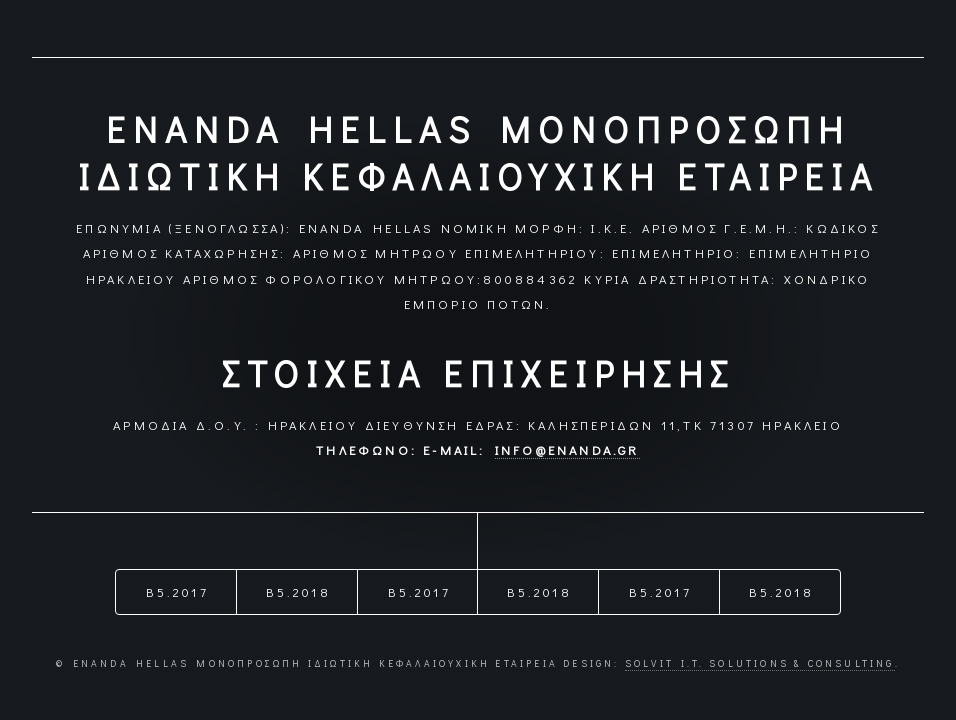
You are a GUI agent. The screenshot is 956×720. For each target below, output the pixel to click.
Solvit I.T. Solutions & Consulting (760, 663)
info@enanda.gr (567, 450)
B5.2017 (177, 592)
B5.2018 (298, 592)
